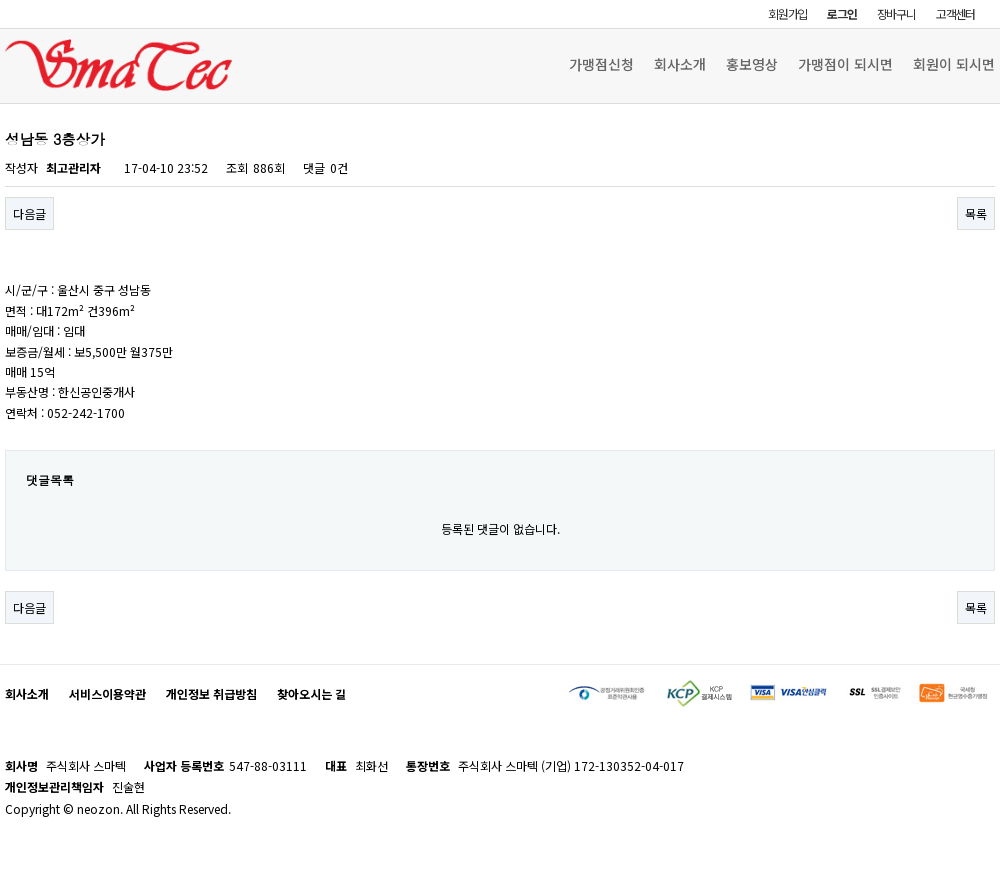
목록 (976, 213)
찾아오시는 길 (311, 693)
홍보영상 (752, 64)
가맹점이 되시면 (845, 64)
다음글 (29, 213)
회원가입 (787, 13)
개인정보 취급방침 (211, 693)
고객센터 (955, 13)
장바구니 (896, 13)
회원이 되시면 (954, 64)
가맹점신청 (601, 64)
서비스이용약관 (107, 693)
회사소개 (680, 64)
